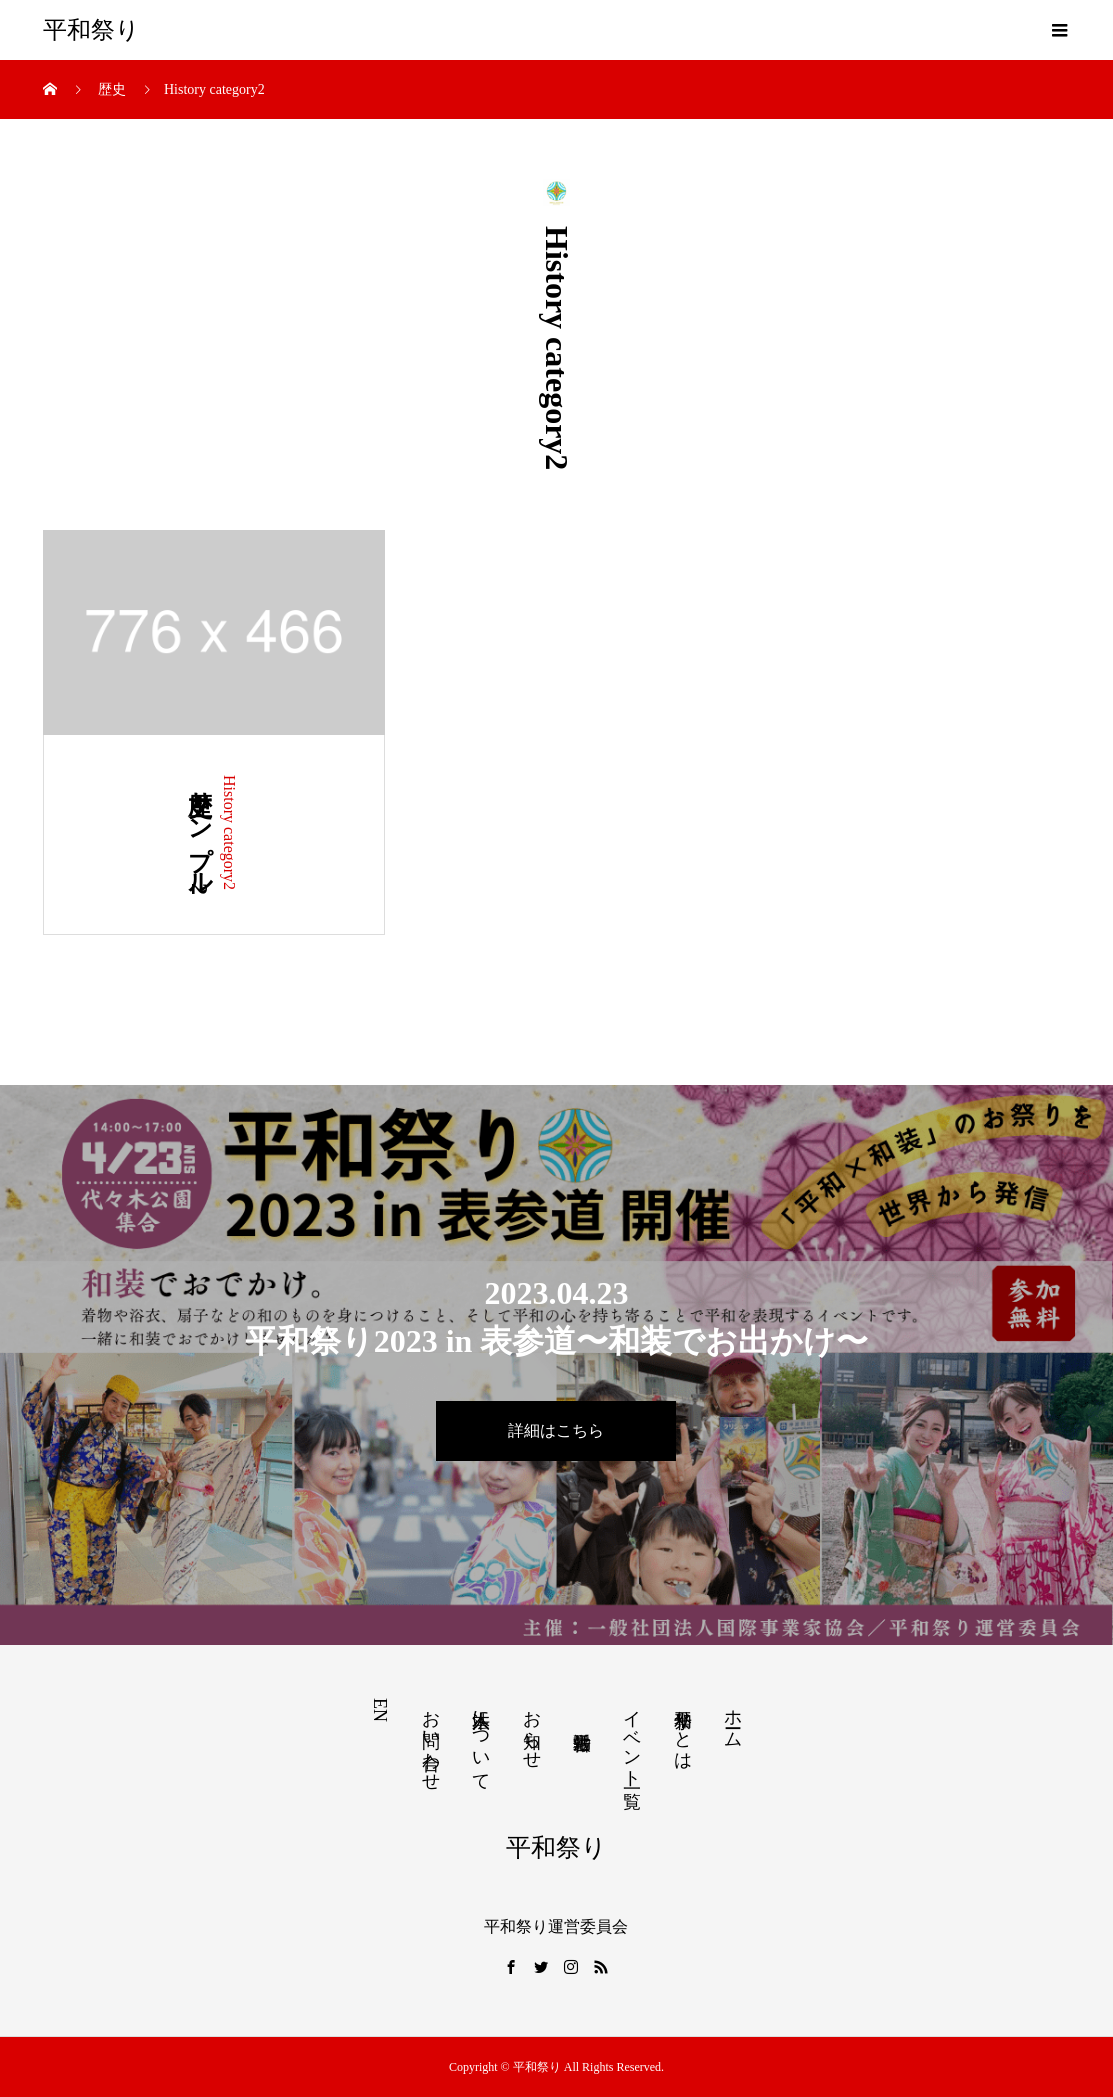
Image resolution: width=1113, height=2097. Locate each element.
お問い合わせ (431, 1740)
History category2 (229, 832)
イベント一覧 (632, 1738)
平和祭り (91, 30)
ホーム (733, 1718)
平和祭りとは (683, 1729)
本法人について (481, 1740)
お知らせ (532, 1729)
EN (380, 1710)
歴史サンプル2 (200, 835)
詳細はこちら (556, 1430)
